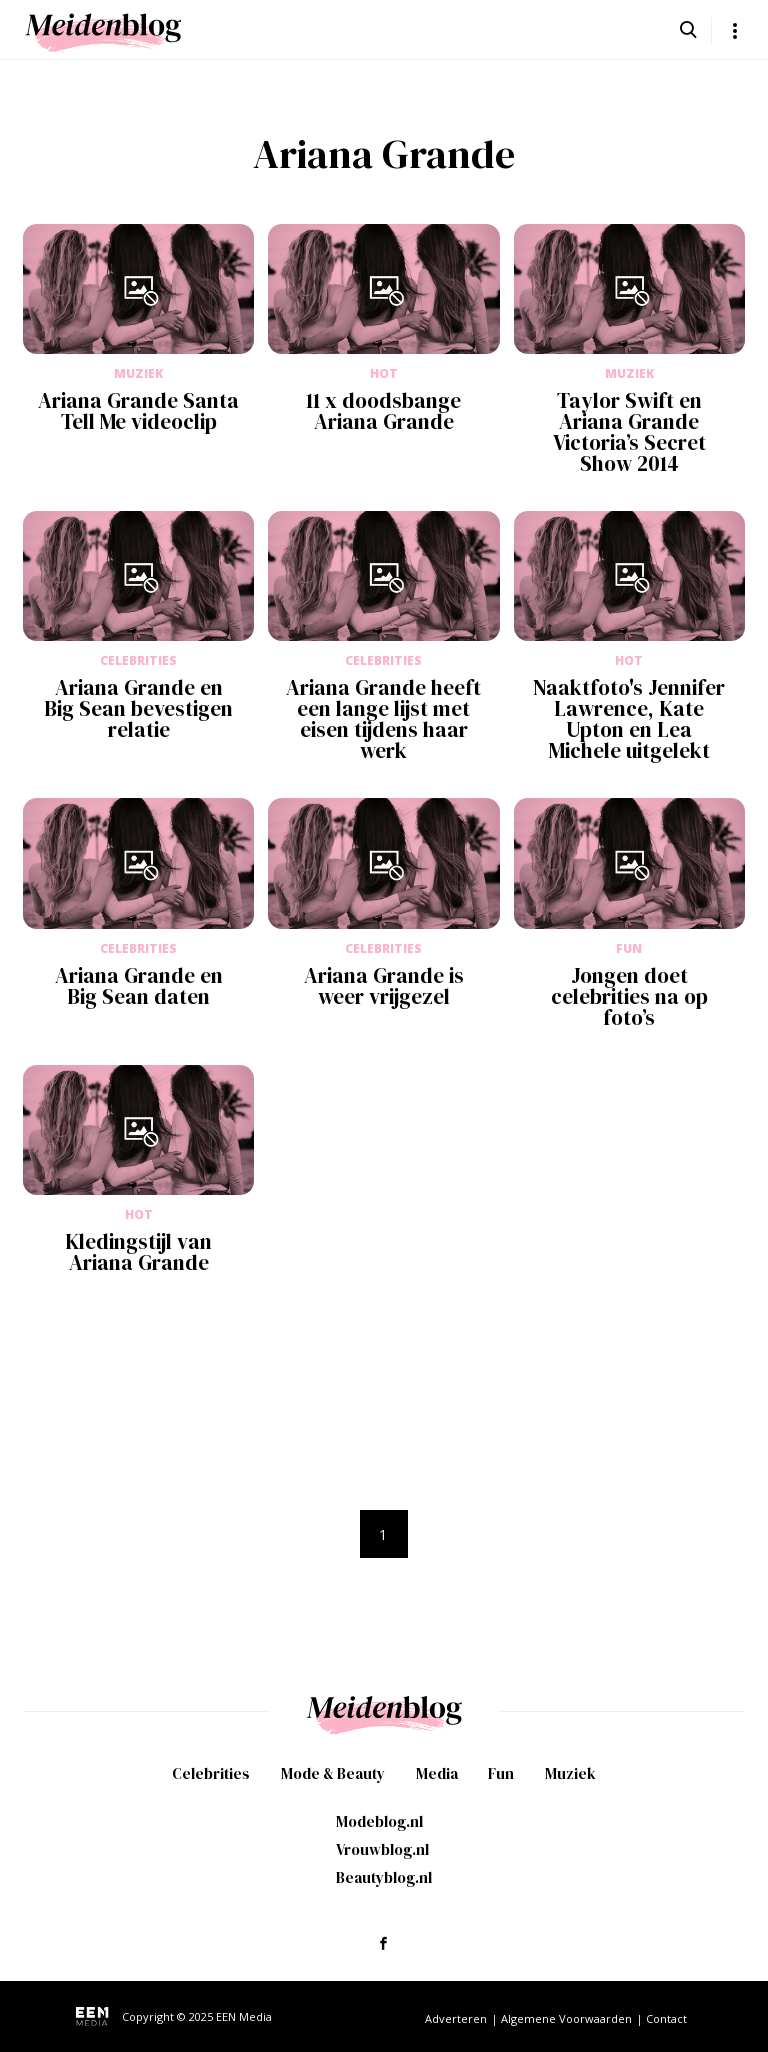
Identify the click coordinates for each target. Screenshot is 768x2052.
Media (437, 1773)
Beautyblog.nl (384, 1877)
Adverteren (456, 2018)
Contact (666, 2018)
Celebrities (211, 1773)
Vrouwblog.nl (382, 1849)
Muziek (570, 1773)
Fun (501, 1773)
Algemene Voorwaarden (566, 2018)
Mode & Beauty (333, 1773)
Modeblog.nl (379, 1821)
